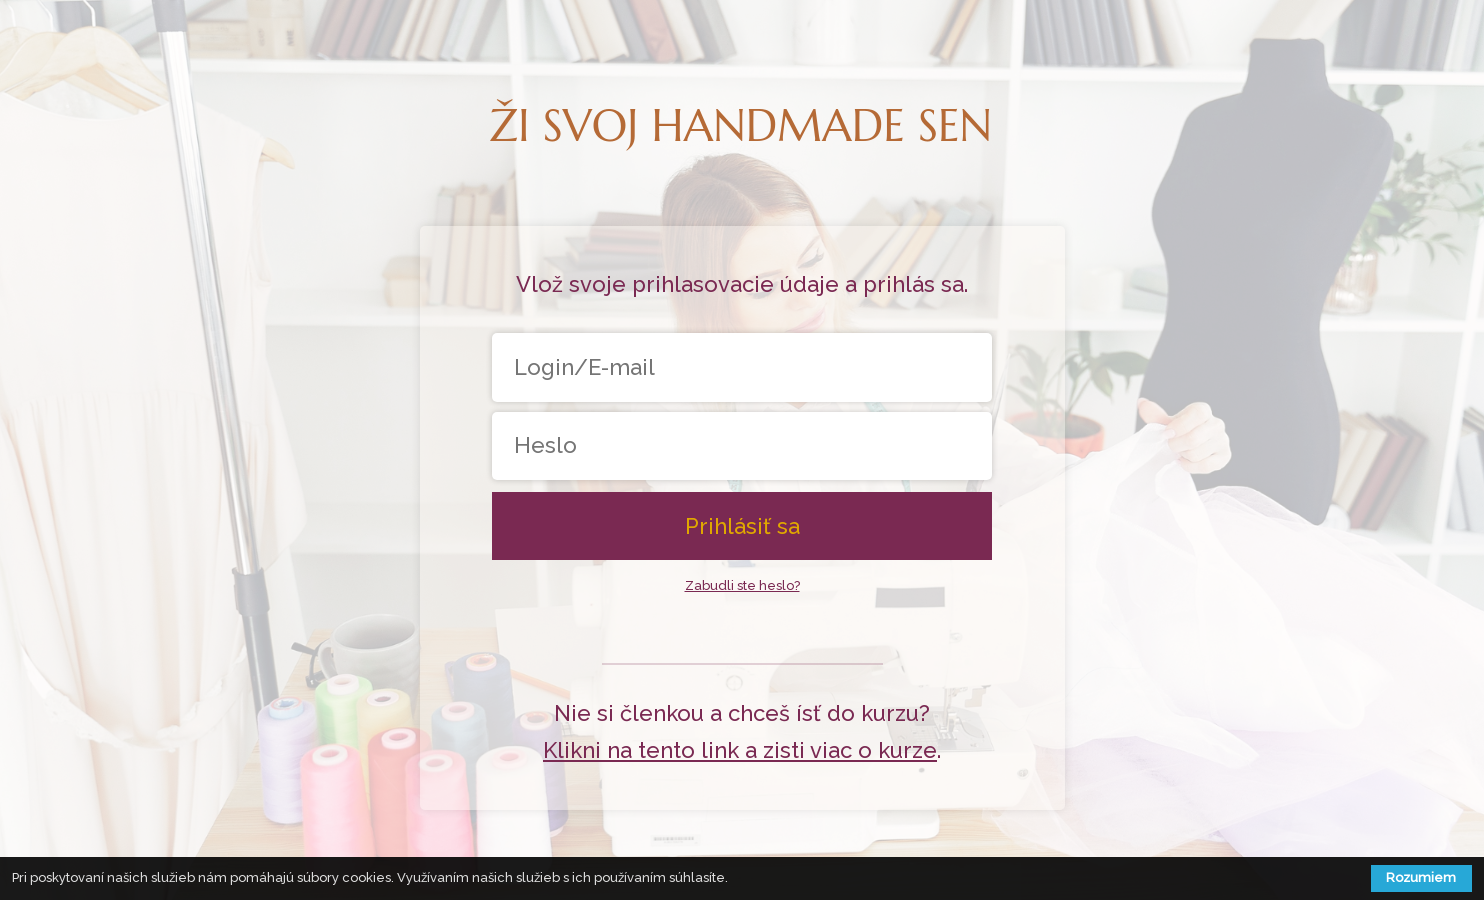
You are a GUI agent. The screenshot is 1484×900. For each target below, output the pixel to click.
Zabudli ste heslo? (742, 585)
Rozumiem (1421, 877)
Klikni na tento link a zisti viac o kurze (740, 750)
